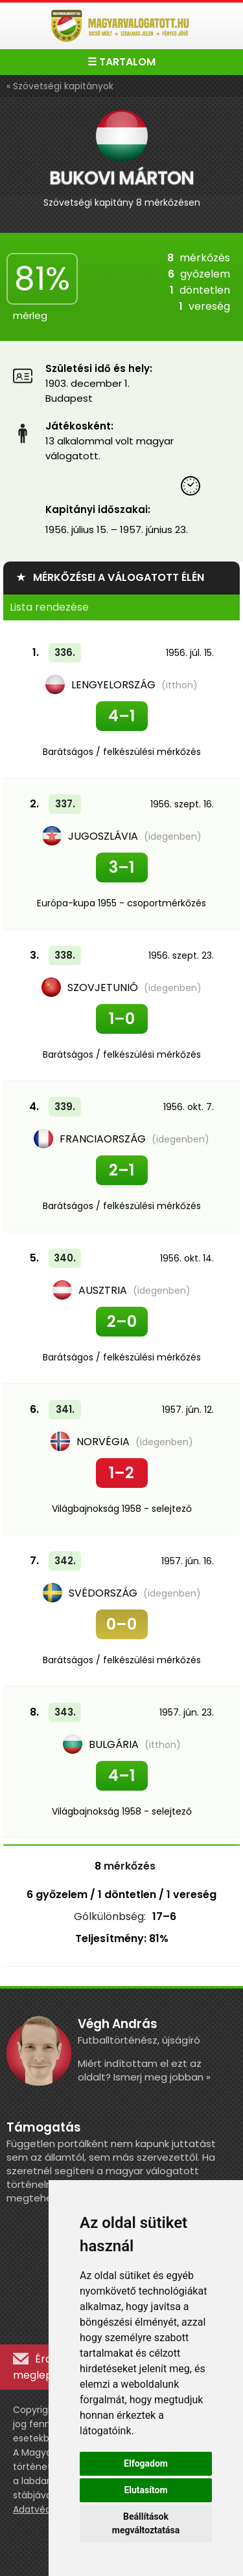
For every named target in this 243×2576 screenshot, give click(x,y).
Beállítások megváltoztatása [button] (145, 2523)
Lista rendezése (49, 607)
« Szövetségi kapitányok (59, 86)
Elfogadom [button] (146, 2463)
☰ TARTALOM (121, 61)
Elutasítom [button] (145, 2490)
